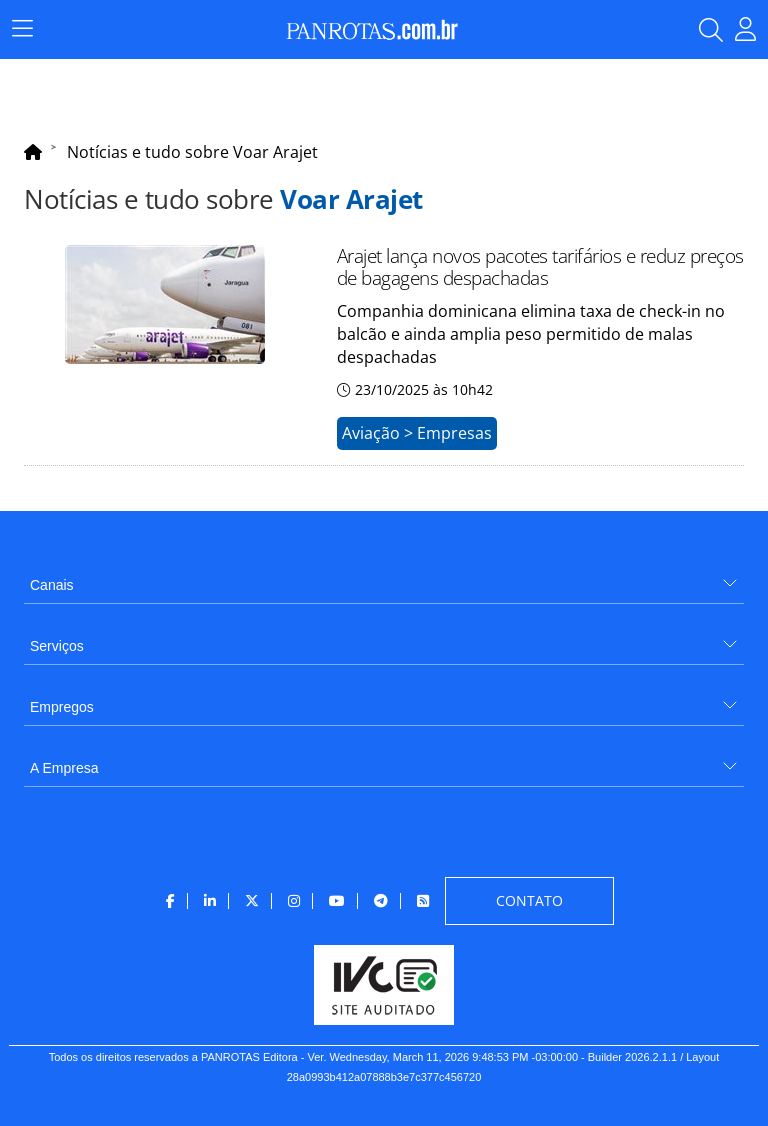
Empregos (62, 707)
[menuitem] (384, 577)
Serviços (57, 646)
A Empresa (64, 768)
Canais (52, 585)
